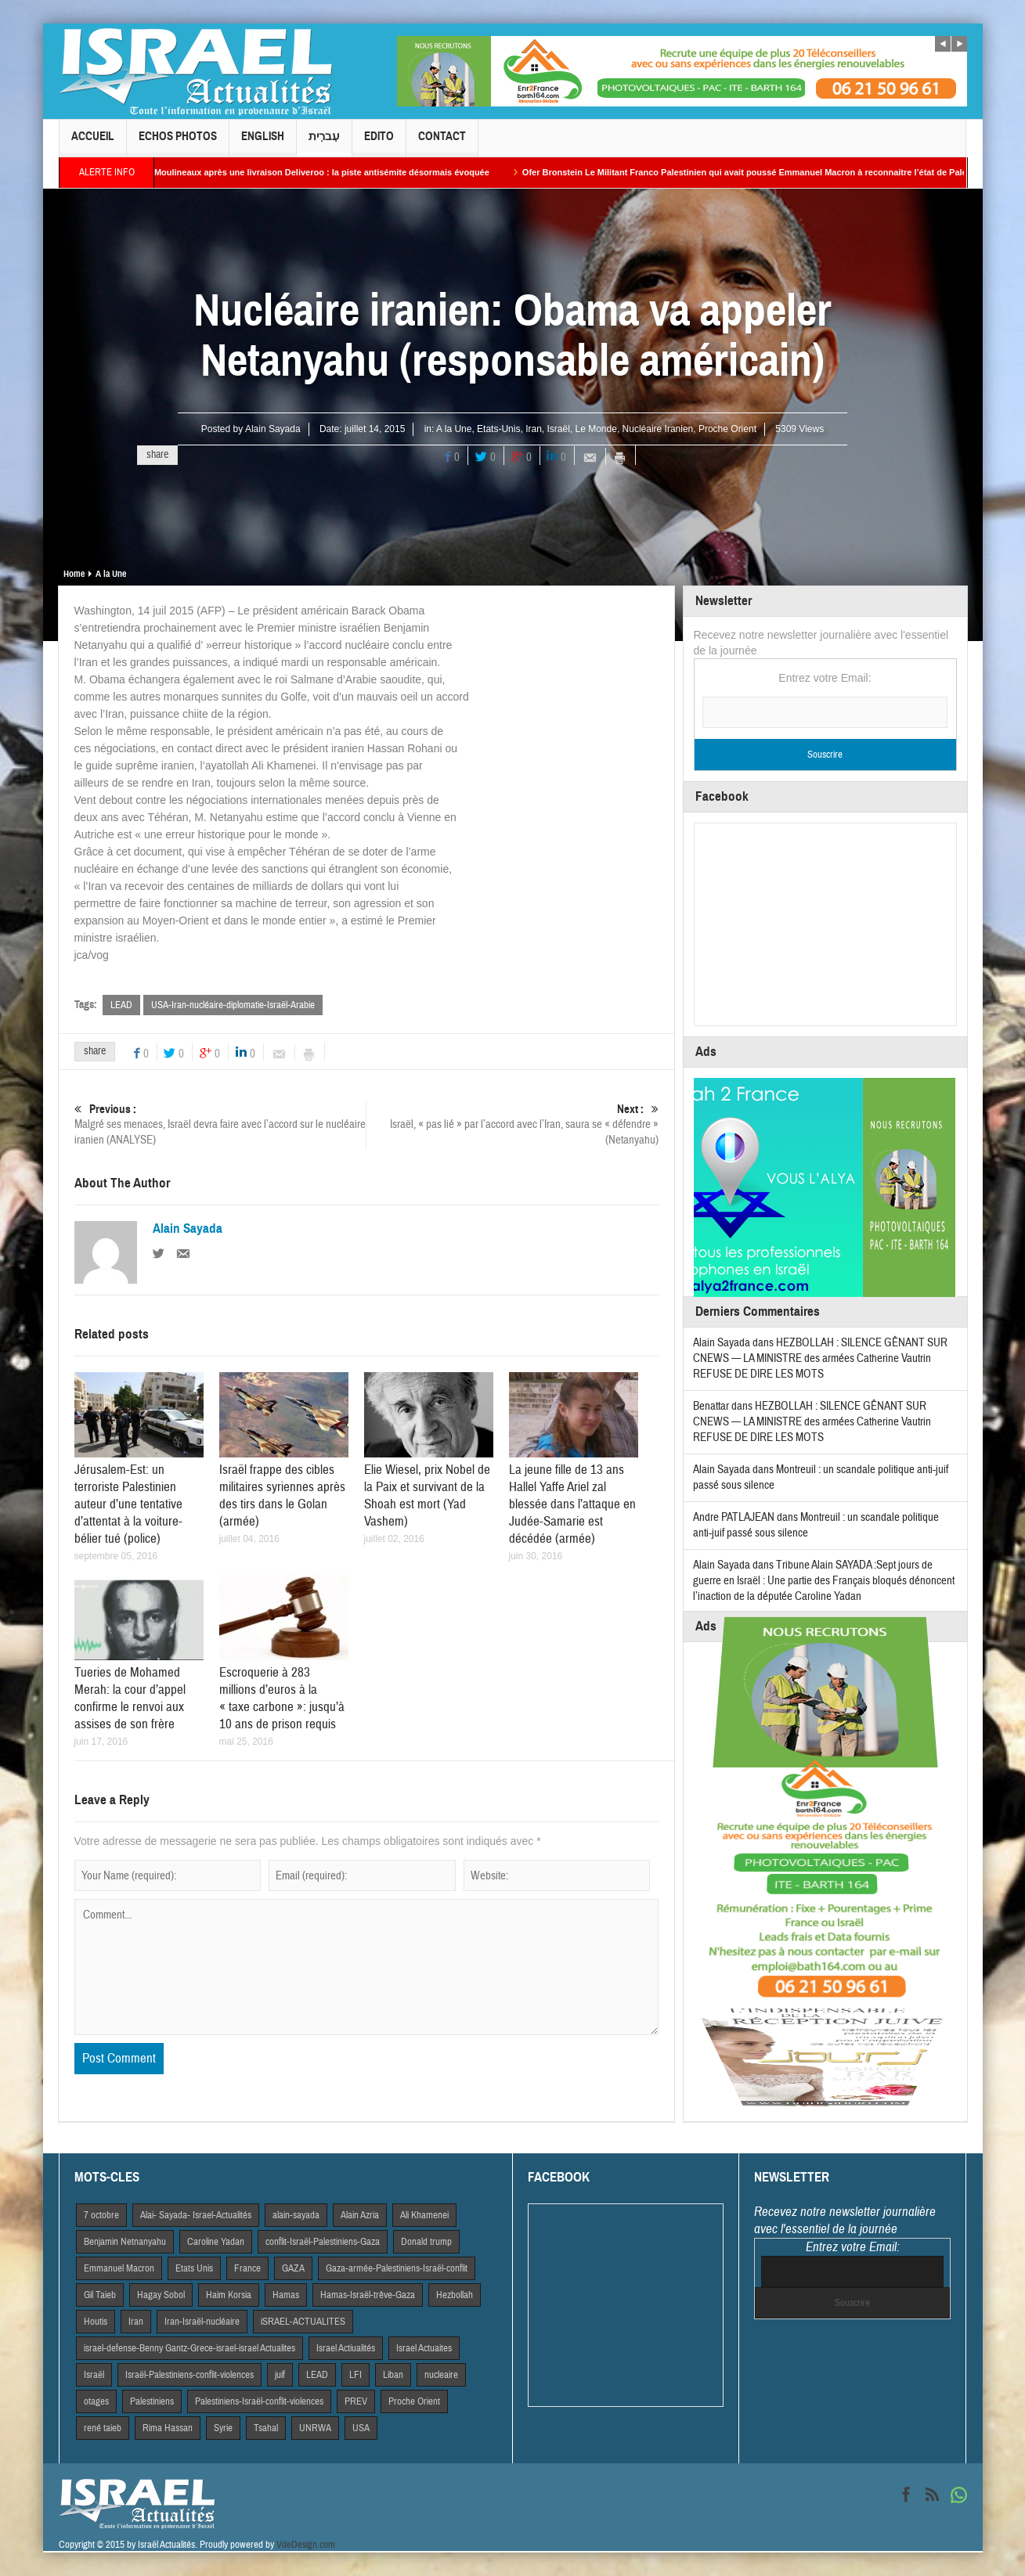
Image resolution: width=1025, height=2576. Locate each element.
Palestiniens (152, 2401)
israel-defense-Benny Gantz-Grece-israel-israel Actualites (189, 2348)
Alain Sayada (273, 428)
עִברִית (324, 143)
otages (96, 2401)
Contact (442, 143)
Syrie (223, 2428)
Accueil (93, 143)
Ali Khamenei (424, 2215)
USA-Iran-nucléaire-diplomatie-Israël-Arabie (233, 1005)
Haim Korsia (228, 2295)
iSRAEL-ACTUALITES (303, 2321)
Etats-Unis (498, 428)
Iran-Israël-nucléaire (202, 2321)
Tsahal (266, 2428)
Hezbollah (454, 2295)
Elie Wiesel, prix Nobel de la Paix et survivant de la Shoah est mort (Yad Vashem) (427, 1495)
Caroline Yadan (215, 2242)
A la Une (453, 428)
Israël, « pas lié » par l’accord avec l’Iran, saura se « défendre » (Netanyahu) (512, 1124)
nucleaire (441, 2375)
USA (361, 2428)
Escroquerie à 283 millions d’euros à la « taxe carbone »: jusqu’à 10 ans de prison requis (282, 1698)
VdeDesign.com (305, 2544)
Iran (533, 428)
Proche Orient (727, 428)
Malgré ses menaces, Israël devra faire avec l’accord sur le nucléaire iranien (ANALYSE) (220, 1124)
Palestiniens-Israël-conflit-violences (259, 2401)
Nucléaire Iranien (658, 428)
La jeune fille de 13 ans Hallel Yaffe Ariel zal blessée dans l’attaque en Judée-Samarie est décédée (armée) (572, 1504)
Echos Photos (178, 143)
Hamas (285, 2295)
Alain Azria (360, 2215)
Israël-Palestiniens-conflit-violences (189, 2375)
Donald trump (426, 2242)
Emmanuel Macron (119, 2268)
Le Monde (596, 428)
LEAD (121, 1005)
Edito (379, 143)
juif (280, 2375)
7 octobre (101, 2215)
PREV (356, 2401)
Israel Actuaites (424, 2348)
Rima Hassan (168, 2428)
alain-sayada (295, 2215)
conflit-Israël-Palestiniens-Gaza (322, 2242)
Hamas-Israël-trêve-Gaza (367, 2295)
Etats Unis (194, 2268)
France (247, 2268)
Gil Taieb (100, 2295)
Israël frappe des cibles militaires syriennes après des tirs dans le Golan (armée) (282, 1495)
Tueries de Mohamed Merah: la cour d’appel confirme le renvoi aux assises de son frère (130, 1698)
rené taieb (102, 2428)
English (262, 143)
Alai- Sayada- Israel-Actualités (195, 2215)
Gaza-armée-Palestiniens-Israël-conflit (396, 2268)
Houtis (95, 2321)
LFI (355, 2375)
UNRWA (315, 2428)
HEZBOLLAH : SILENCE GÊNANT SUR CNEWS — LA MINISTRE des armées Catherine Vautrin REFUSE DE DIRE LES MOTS (820, 1358)
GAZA (293, 2268)
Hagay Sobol (161, 2295)
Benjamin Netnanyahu (125, 2242)
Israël (558, 428)
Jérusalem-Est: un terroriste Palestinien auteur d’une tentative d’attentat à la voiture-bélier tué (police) (128, 1504)
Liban (393, 2375)
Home (74, 573)
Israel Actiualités (345, 2348)
